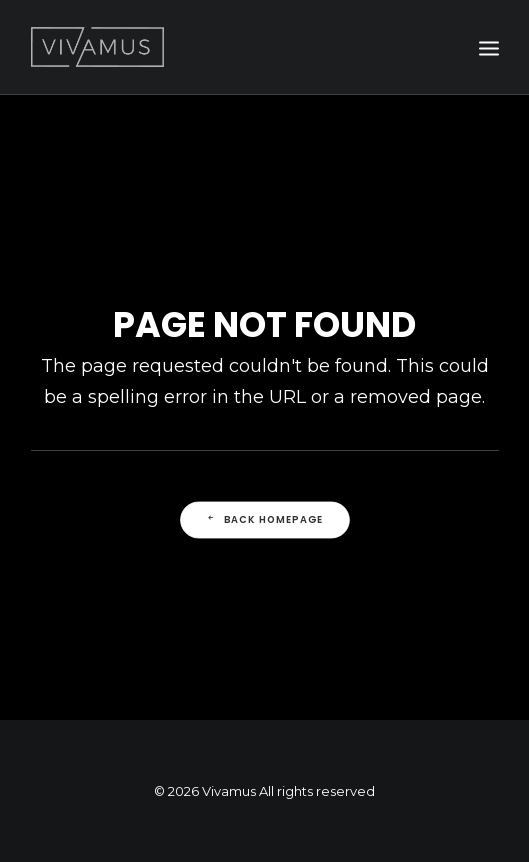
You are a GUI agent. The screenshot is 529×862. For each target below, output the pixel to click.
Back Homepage (264, 519)
